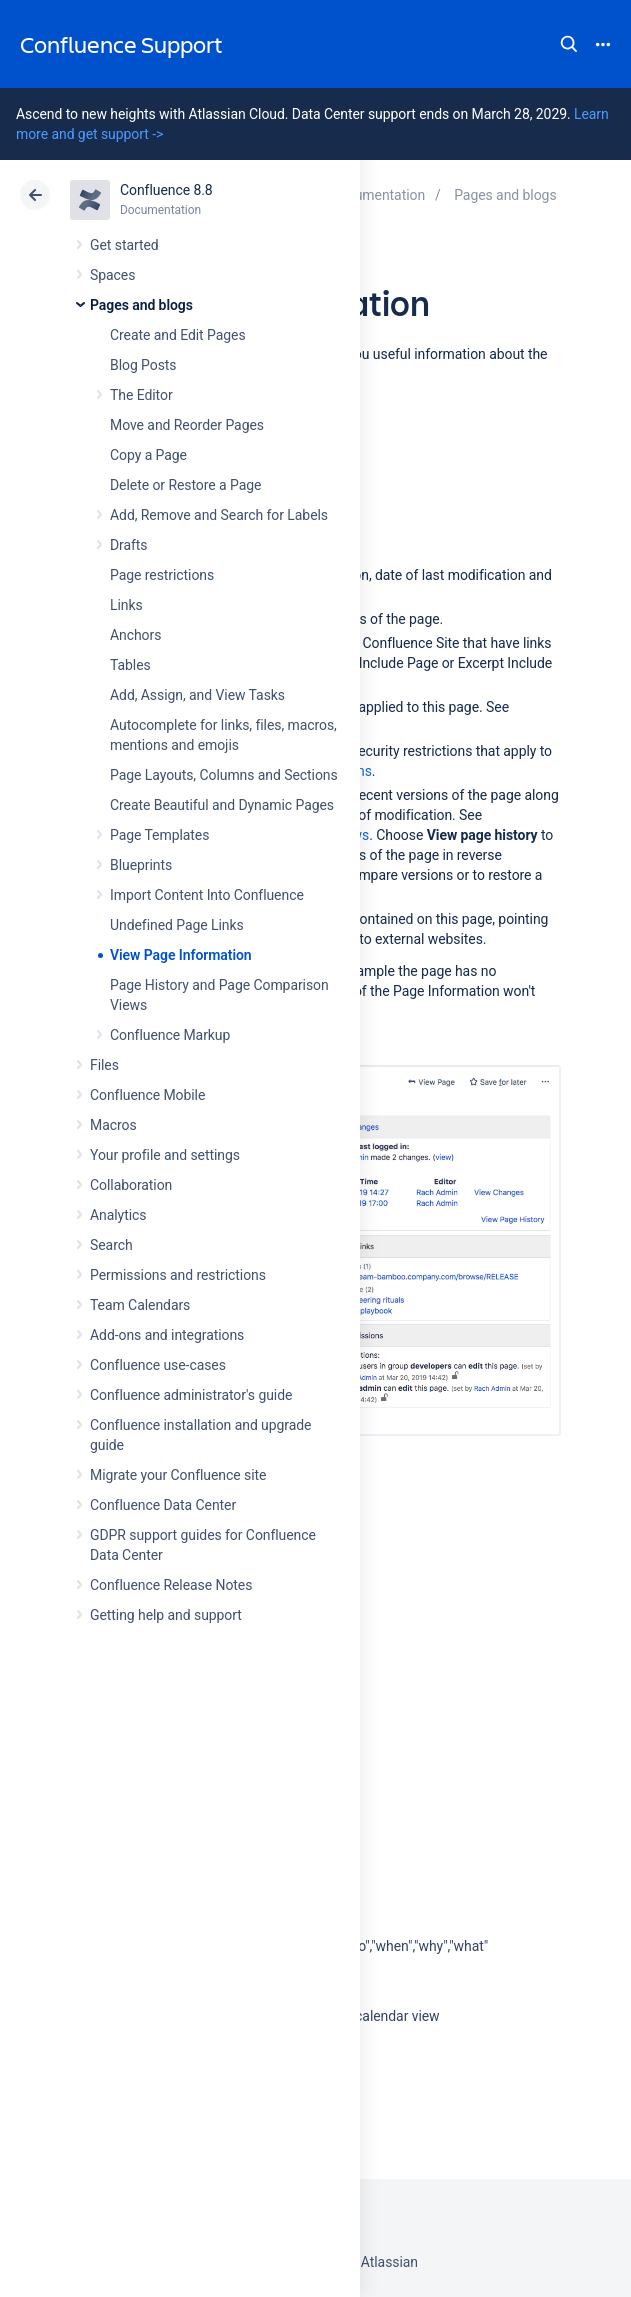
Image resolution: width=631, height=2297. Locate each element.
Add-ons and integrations (167, 1335)
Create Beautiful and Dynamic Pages (222, 805)
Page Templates (159, 835)
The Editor (141, 395)
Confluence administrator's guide (191, 1395)
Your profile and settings (165, 1155)
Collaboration (131, 1185)
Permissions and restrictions (178, 1275)
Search (569, 44)
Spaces (112, 275)
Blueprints (141, 865)
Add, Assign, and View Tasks (197, 695)
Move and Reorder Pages (187, 425)
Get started (124, 245)
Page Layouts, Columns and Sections (224, 775)
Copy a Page (148, 455)
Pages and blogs (141, 305)
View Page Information (181, 955)
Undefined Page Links (177, 925)
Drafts (129, 545)
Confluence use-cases (158, 1365)
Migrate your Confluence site (178, 1475)
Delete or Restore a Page (185, 485)
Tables (130, 665)
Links (126, 605)
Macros (113, 1125)
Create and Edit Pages (178, 335)
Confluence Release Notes (171, 1585)
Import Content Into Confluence (207, 895)
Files (104, 1065)
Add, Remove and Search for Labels (219, 515)
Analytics (118, 1215)
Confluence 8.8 (166, 190)
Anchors (135, 635)
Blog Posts (143, 365)
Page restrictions (162, 575)
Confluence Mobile (147, 1095)
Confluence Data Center (163, 1505)
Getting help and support (166, 1615)
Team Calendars (140, 1305)
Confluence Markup (170, 1035)
